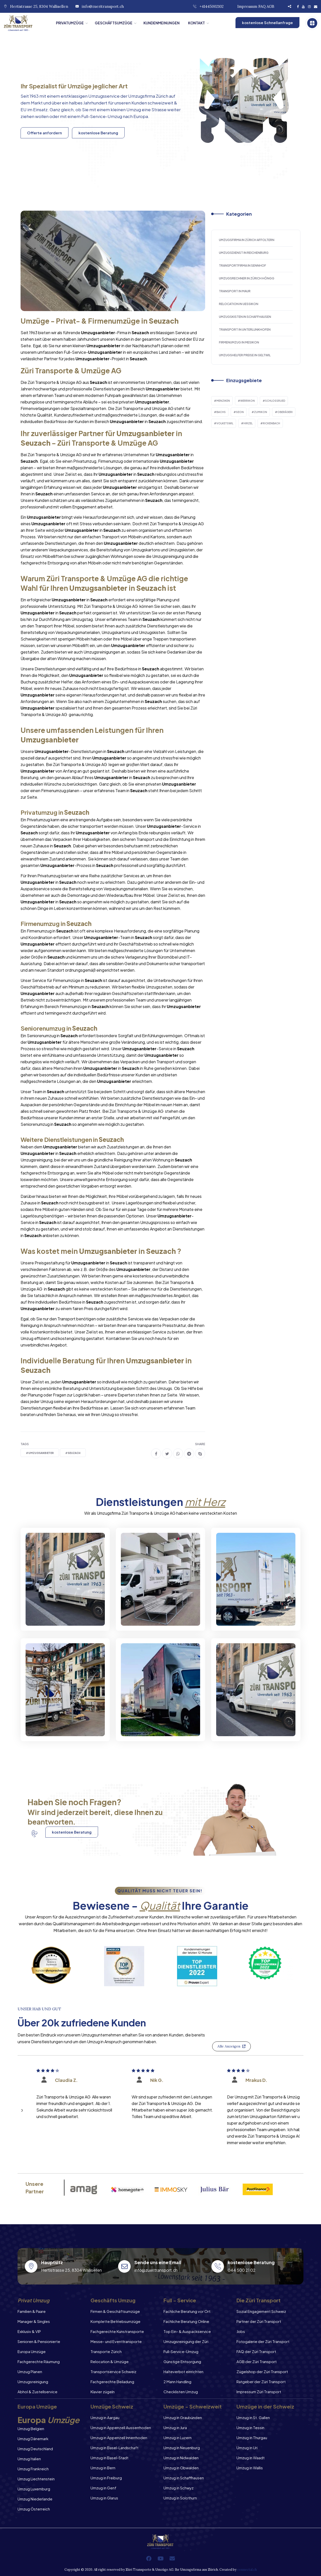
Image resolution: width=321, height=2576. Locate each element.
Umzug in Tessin (250, 2427)
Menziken (223, 400)
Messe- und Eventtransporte (116, 2341)
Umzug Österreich (34, 2508)
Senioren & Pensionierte (39, 2341)
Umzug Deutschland (35, 2448)
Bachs (221, 412)
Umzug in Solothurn (180, 2497)
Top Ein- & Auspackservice (187, 2331)
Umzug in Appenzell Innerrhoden (119, 2437)
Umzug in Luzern (178, 2437)
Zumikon (260, 412)
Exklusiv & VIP (29, 2331)
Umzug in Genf (103, 2487)
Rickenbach (271, 423)
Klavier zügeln (103, 2391)
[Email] (166, 2266)
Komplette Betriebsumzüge (115, 2321)
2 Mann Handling (177, 2381)
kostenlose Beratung (98, 132)
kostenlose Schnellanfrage (267, 22)
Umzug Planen (30, 2371)
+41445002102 (211, 6)
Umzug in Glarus (104, 2497)
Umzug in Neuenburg (182, 2447)
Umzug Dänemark (33, 2438)
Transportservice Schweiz (113, 2371)
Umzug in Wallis (249, 2467)
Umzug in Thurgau (251, 2437)
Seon (240, 412)
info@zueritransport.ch (103, 6)
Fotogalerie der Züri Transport (262, 2341)
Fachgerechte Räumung (39, 2361)
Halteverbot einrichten (183, 2371)
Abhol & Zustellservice (37, 2391)
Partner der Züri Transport (258, 2321)
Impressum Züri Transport (258, 2391)
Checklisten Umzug (181, 2391)
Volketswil (224, 423)
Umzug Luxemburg (34, 2488)
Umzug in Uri (247, 2447)
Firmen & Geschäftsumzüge (115, 2311)
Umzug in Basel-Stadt (109, 2457)
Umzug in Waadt (250, 2457)
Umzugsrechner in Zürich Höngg (246, 278)
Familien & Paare (32, 2311)
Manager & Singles (34, 2321)
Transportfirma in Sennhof (242, 265)
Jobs (240, 2331)
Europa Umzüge (32, 2351)
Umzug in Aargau (105, 2417)
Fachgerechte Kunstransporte (117, 2331)
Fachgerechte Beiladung (112, 2381)
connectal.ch (247, 2569)
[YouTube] (160, 2558)
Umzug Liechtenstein (36, 2478)
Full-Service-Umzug (181, 2351)
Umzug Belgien (31, 2428)
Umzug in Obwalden (181, 2467)
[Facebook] (148, 2558)
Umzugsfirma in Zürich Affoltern (246, 240)
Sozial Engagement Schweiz (261, 2311)
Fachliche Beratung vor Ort (187, 2311)
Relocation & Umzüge (110, 2361)
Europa (140, 116)
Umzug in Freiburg (106, 2477)
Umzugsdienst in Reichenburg (244, 253)
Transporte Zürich (106, 2351)
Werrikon (247, 400)
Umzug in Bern (103, 2467)
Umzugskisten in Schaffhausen (245, 317)
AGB (270, 6)
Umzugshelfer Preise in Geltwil (245, 355)
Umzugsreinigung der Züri (186, 2341)
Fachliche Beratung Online (186, 2321)
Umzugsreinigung (33, 2381)
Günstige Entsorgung (182, 2361)
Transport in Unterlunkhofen (245, 329)
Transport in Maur (235, 291)
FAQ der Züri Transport (256, 2351)
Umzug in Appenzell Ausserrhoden (121, 2427)
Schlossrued (275, 400)
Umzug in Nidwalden (181, 2457)
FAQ (262, 6)
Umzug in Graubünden (183, 2417)
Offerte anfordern (44, 132)
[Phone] (259, 2266)
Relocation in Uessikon (238, 304)
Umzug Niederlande (35, 2498)
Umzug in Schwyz (179, 2487)
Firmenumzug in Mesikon (239, 342)
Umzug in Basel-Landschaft (114, 2447)
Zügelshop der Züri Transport (262, 2371)
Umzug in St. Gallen (253, 2417)
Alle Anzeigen (231, 2046)
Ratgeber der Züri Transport (261, 2381)
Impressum (247, 6)
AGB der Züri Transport (256, 2361)
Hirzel (248, 423)
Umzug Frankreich (33, 2468)
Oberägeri (285, 412)
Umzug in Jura (175, 2427)
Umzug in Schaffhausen (184, 2477)
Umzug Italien (29, 2458)
